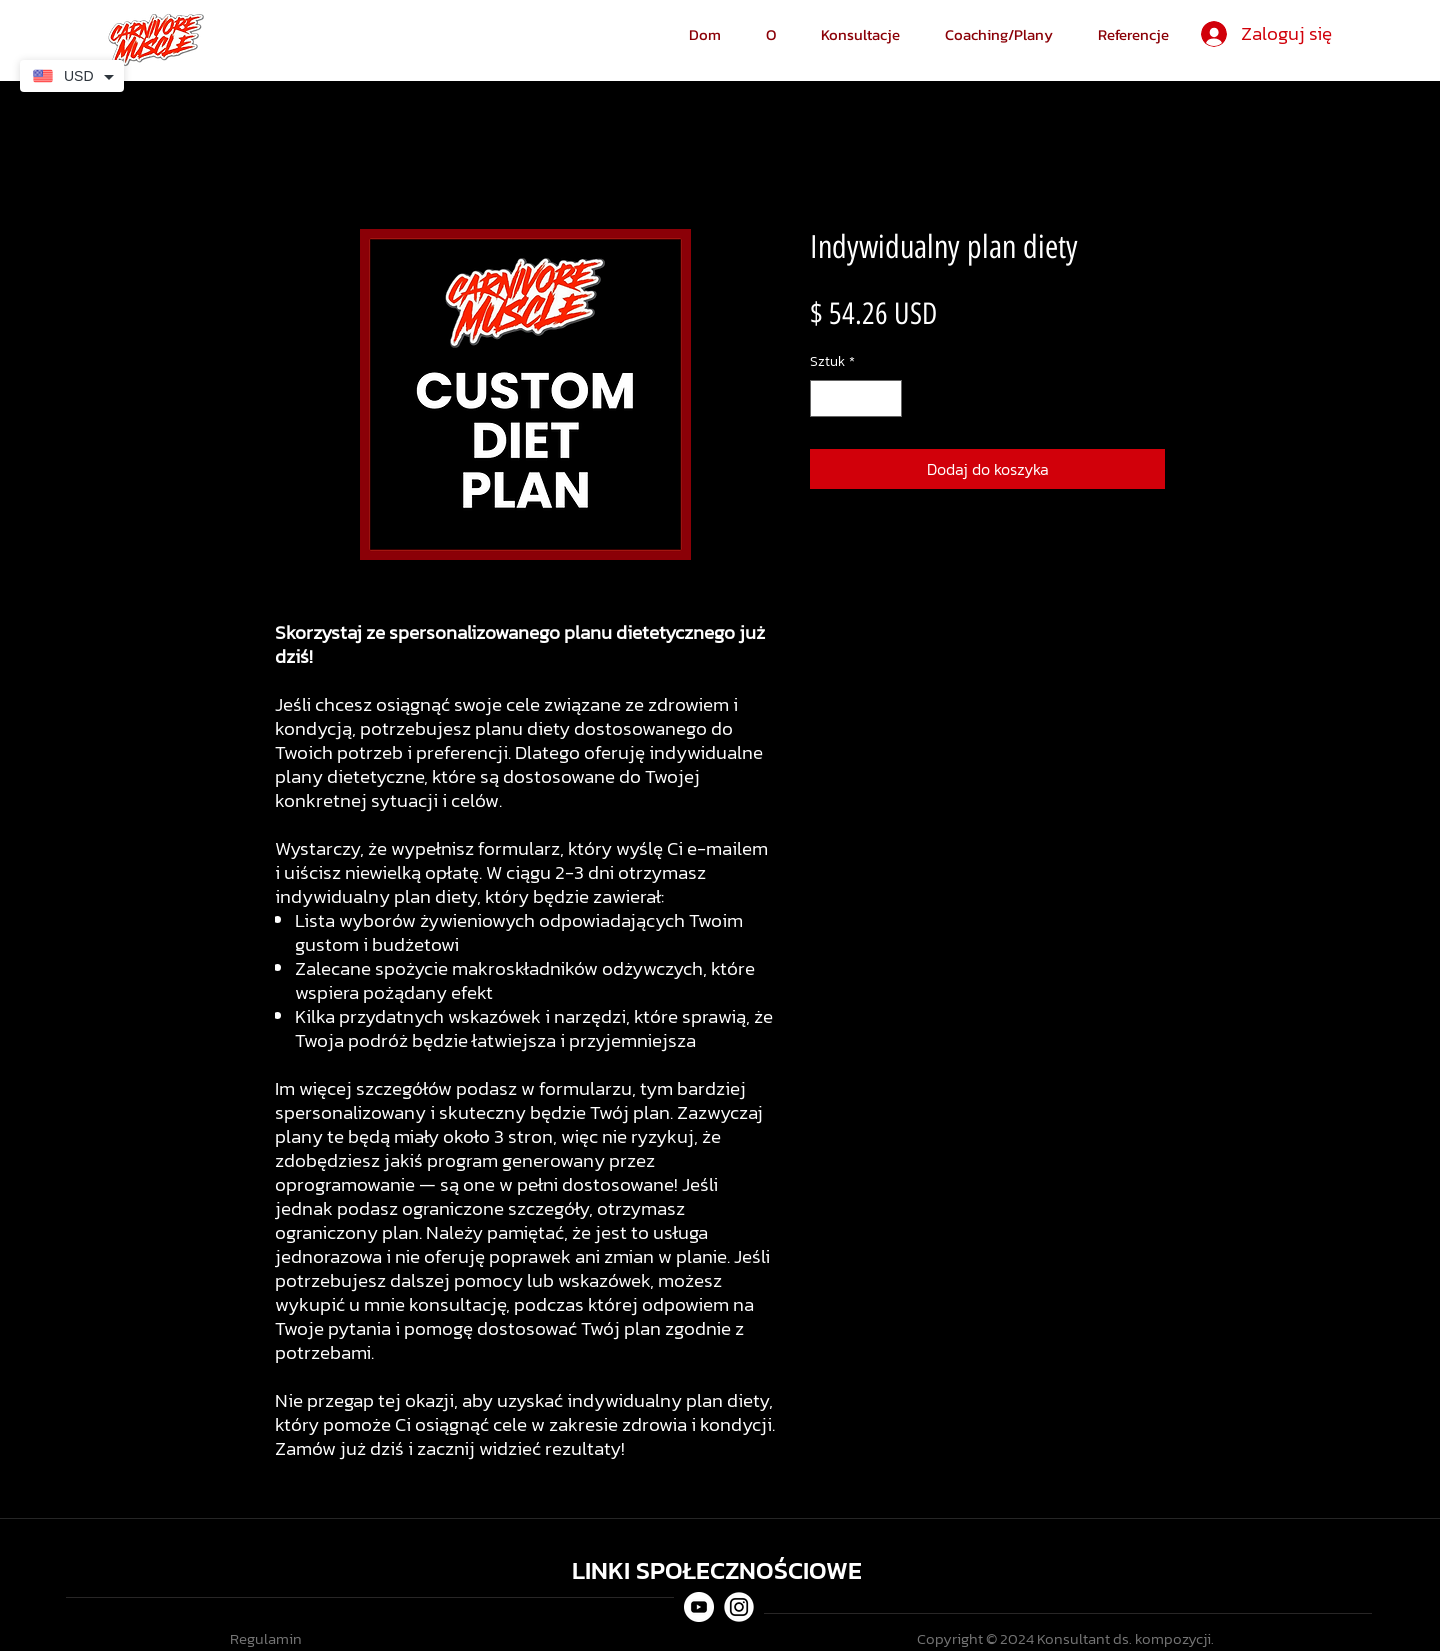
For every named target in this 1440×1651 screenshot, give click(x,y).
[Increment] (886, 398)
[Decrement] (825, 398)
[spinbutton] (856, 398)
